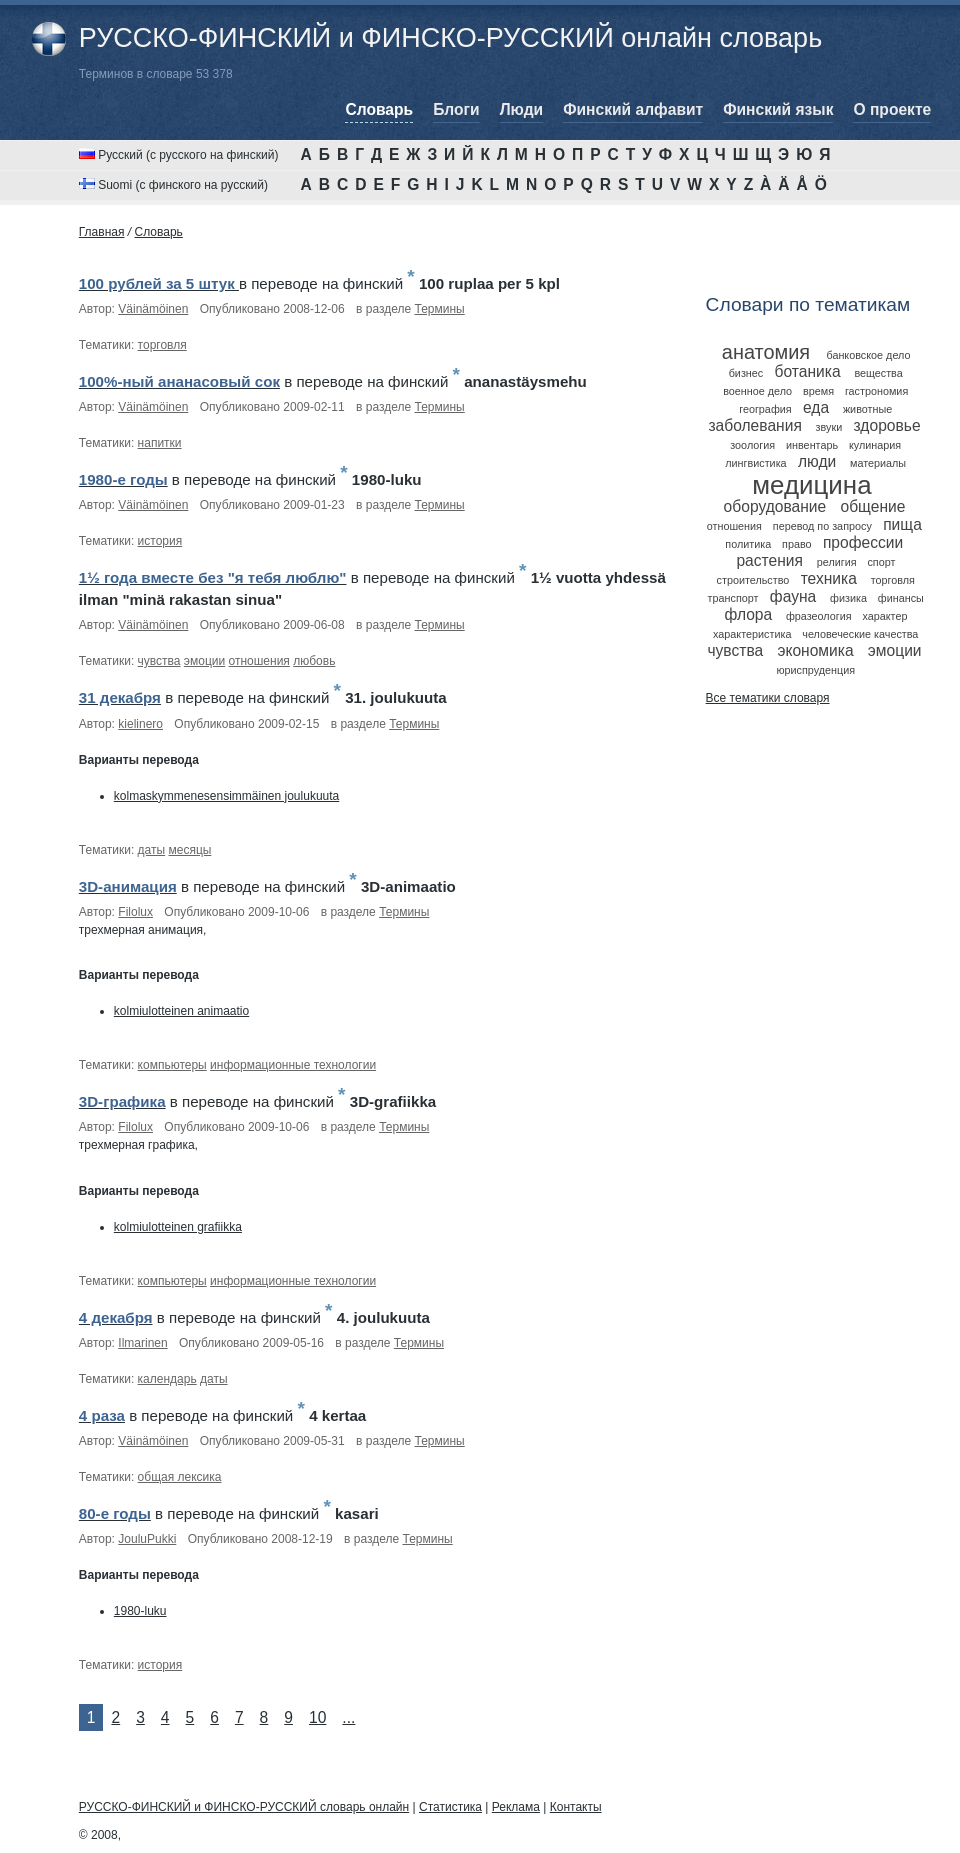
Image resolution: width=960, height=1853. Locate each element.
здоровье (887, 425)
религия (837, 562)
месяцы (190, 850)
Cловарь (159, 232)
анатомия (766, 352)
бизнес (746, 373)
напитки (160, 443)
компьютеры (172, 1065)
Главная (102, 232)
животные (867, 409)
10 (317, 1717)
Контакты (576, 1807)
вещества (878, 373)
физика (848, 598)
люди (817, 461)
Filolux (135, 912)
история (160, 541)
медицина (811, 485)
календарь (167, 1379)
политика (748, 544)
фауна (793, 596)
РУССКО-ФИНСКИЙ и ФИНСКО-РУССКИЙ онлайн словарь (450, 38)
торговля (162, 345)
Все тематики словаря (768, 698)
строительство (753, 580)
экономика (815, 650)
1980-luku (140, 1611)
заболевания (754, 425)
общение (872, 506)
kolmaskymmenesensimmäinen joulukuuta (226, 796)
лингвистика (755, 463)
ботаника (808, 371)
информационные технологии (293, 1065)
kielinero (140, 724)
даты (152, 850)
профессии (863, 542)
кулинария (875, 445)
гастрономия (876, 391)
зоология (752, 445)
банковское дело (868, 355)
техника (829, 578)
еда (816, 407)
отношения (259, 661)
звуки (829, 427)
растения (769, 560)
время (818, 391)
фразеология (819, 616)
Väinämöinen (153, 309)
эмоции (204, 661)
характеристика (752, 634)
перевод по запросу (822, 526)
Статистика (450, 1807)
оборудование (775, 506)
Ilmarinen (142, 1343)
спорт (881, 562)
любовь (314, 661)
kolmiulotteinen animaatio (181, 1011)
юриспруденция (815, 670)
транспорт (733, 598)
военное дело (757, 391)
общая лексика (180, 1477)
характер (884, 616)
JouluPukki (147, 1539)
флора (748, 614)
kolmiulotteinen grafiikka (178, 1227)
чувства (159, 661)
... (348, 1717)
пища (902, 524)
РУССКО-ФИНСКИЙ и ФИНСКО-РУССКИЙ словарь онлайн (244, 1807)
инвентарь (812, 445)
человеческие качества (860, 634)
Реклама (516, 1807)
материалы (878, 463)
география (765, 409)
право (796, 544)
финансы (901, 598)
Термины (440, 309)
